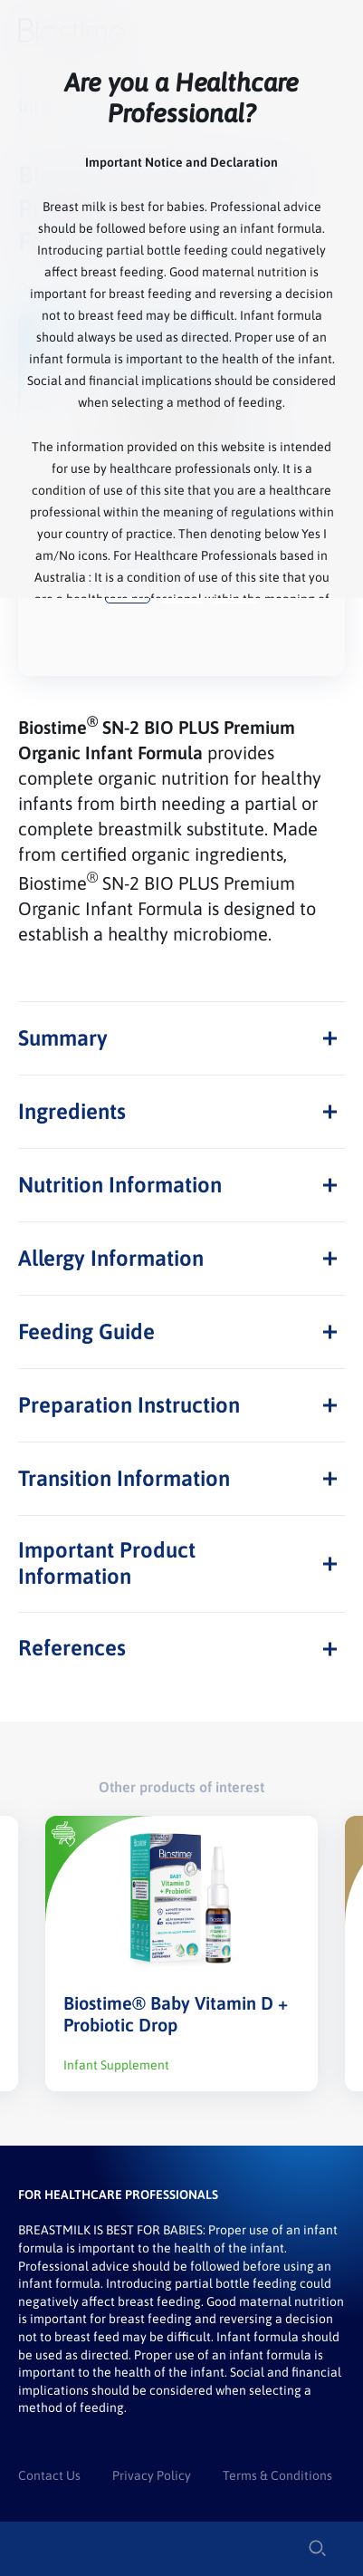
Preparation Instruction (129, 1405)
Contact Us (49, 2475)
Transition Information (124, 1478)
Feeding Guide (86, 1331)
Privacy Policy (151, 2475)
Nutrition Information (120, 1184)
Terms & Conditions (277, 2475)
